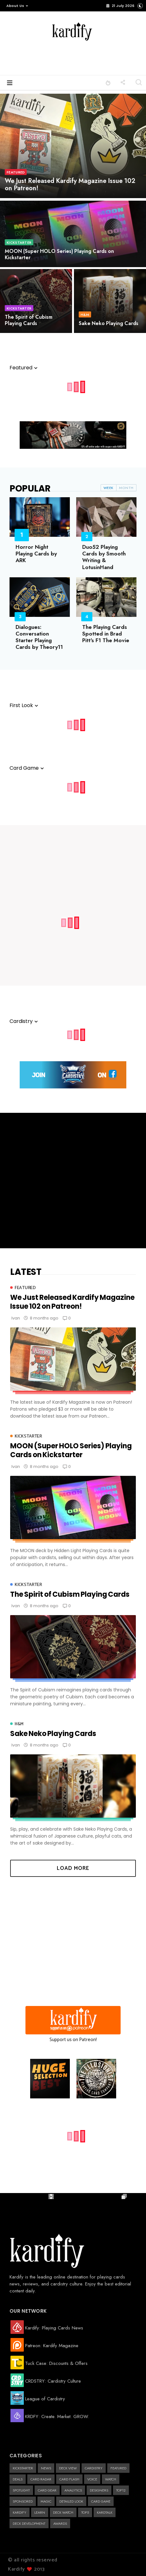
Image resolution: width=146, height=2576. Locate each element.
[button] (15, 6)
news (46, 2468)
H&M (85, 314)
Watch (110, 2479)
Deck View (68, 2468)
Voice (92, 2479)
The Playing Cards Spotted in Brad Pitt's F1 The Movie (105, 633)
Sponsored (23, 2501)
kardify (19, 2512)
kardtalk (104, 2512)
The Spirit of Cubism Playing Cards (28, 320)
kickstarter (19, 242)
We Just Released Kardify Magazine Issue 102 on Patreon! (70, 184)
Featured (16, 172)
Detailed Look (71, 2501)
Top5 (85, 2512)
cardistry (94, 2468)
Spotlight (21, 2490)
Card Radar (40, 2479)
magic (46, 2501)
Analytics (73, 2490)
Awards (60, 2523)
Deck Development (29, 2523)
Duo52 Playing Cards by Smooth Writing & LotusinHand (104, 557)
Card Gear (47, 2490)
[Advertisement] (84, 59)
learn (39, 2512)
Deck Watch (63, 2512)
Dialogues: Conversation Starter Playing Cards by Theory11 (39, 637)
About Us (17, 5)
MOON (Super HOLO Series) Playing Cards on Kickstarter (59, 254)
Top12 (121, 2490)
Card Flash (69, 2479)
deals (18, 2479)
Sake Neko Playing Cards (108, 323)
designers (99, 2490)
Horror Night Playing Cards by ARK (36, 553)
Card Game (100, 2501)
